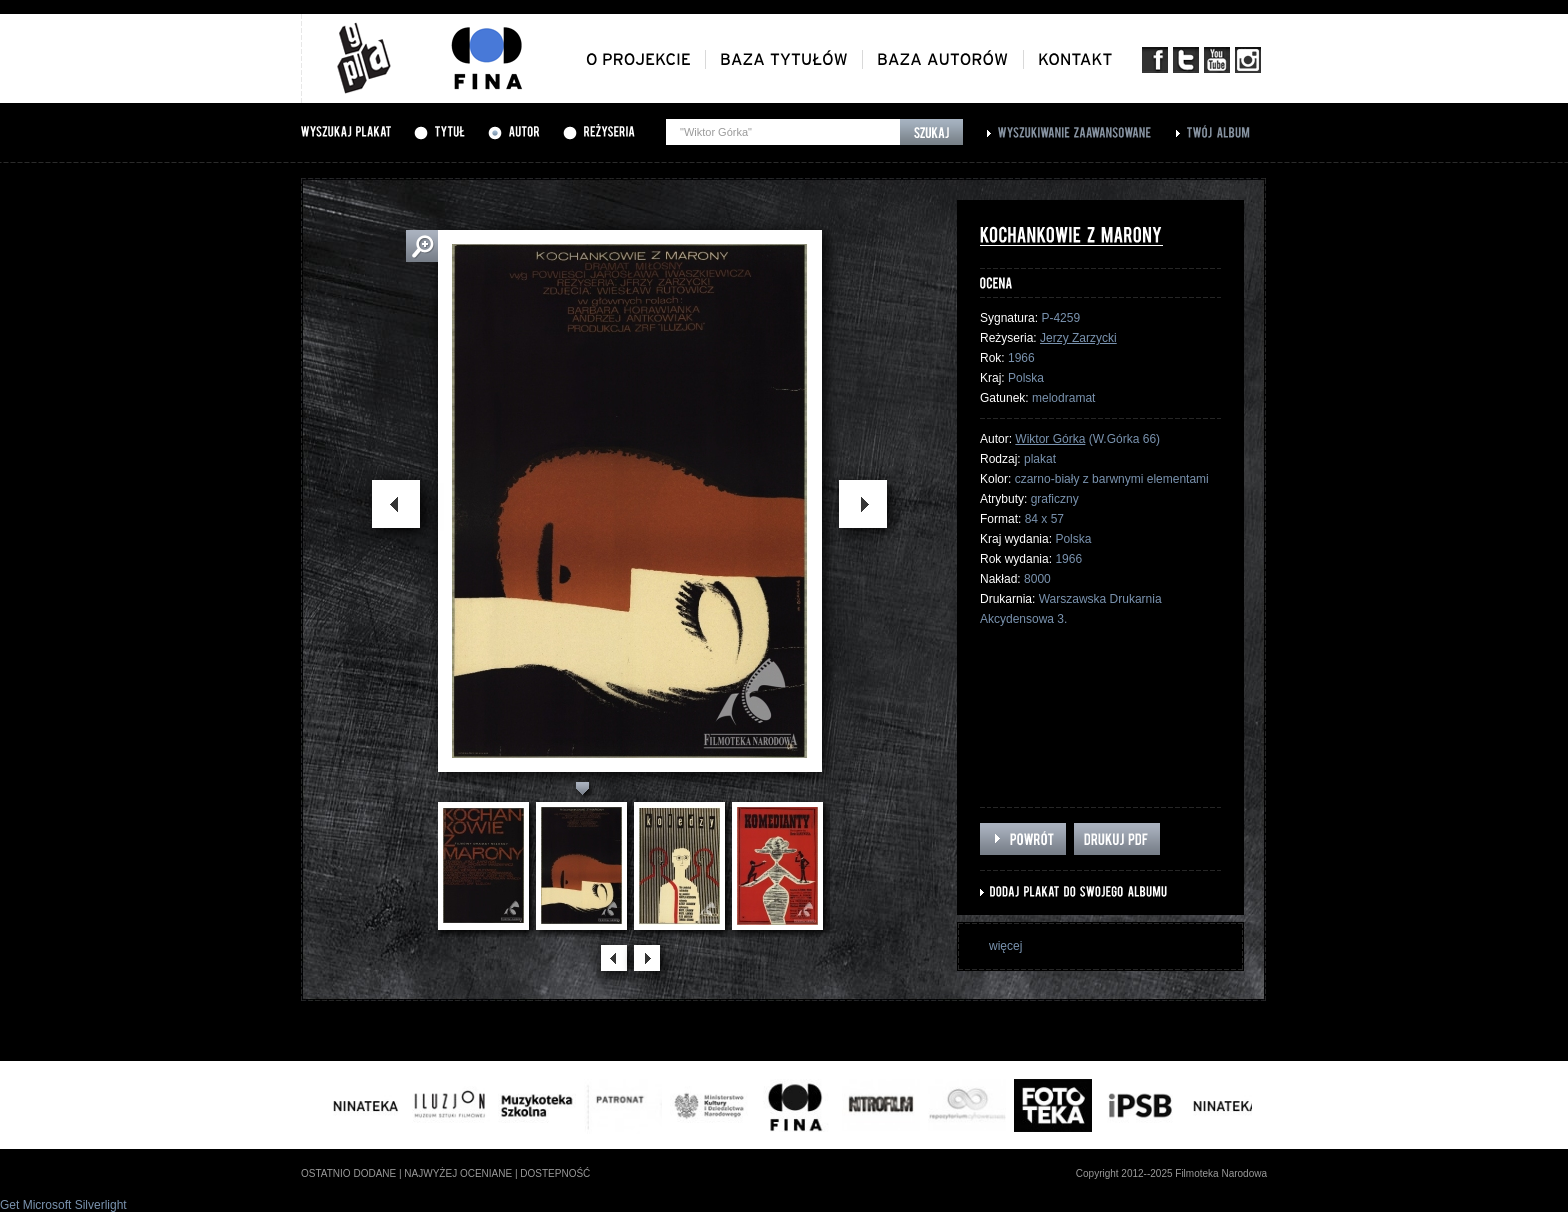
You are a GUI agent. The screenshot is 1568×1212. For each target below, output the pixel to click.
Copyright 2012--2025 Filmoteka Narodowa (1171, 1173)
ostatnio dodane (348, 1173)
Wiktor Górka (1050, 439)
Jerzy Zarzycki (1078, 338)
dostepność (555, 1173)
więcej (1005, 946)
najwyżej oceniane (458, 1173)
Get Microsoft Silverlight (63, 1205)
